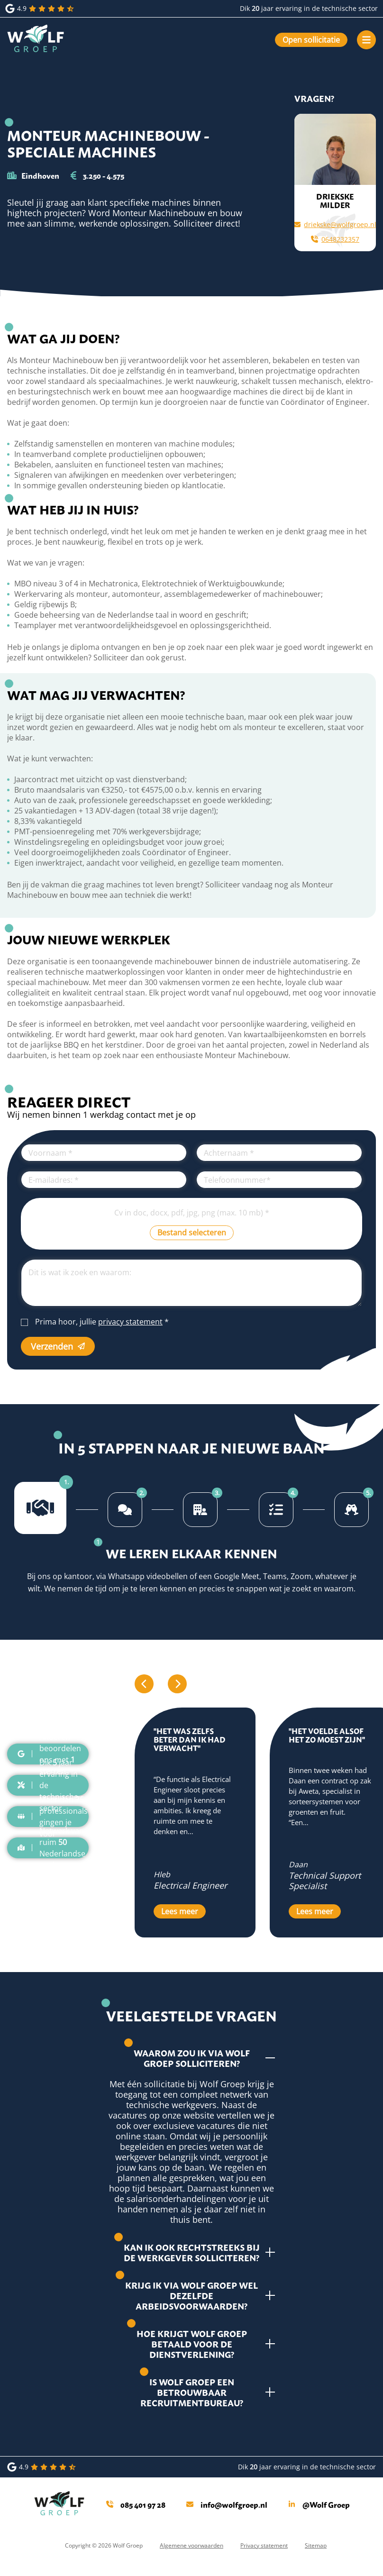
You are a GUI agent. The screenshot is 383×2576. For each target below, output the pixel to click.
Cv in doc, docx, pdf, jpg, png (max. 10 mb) (191, 1212)
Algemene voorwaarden (191, 2545)
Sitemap (316, 2545)
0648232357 (335, 239)
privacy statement (130, 1321)
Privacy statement (264, 2545)
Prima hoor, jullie (102, 1321)
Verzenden (58, 1346)
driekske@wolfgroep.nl (334, 224)
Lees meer (179, 1911)
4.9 (40, 8)
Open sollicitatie (311, 40)
